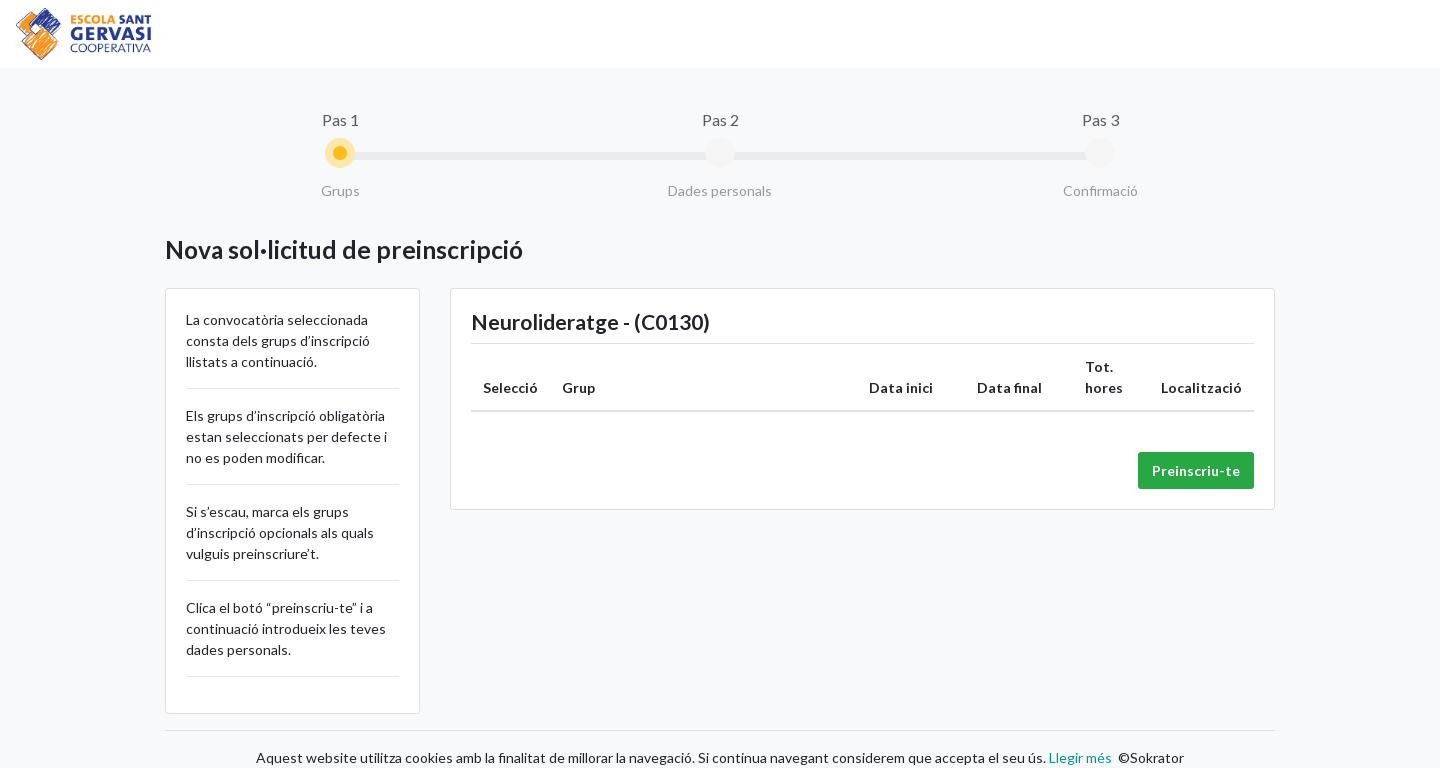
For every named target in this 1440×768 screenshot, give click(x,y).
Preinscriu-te (1196, 470)
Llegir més (1079, 757)
